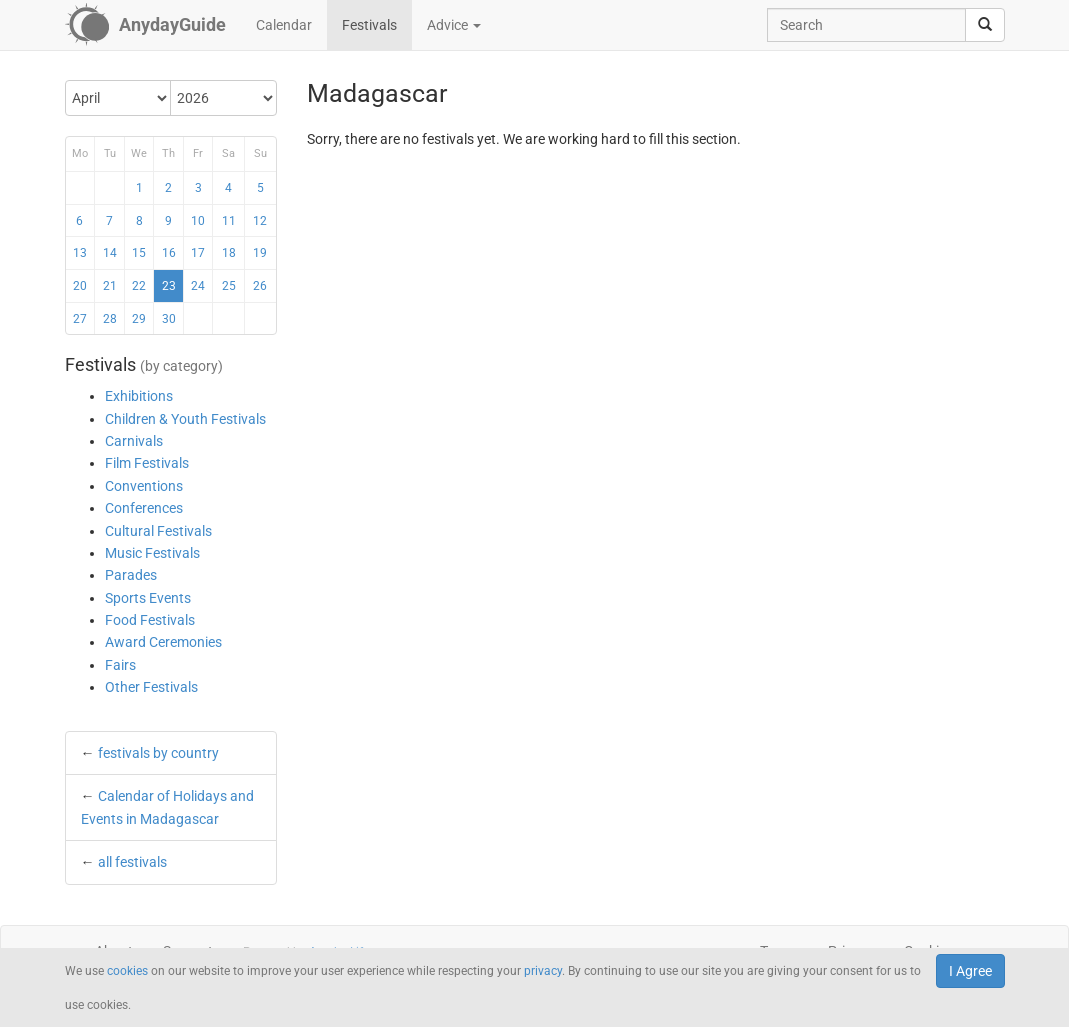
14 (110, 253)
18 (229, 253)
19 (260, 253)
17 (198, 253)
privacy (543, 971)
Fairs (120, 665)
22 (139, 286)
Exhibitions (139, 396)
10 (198, 221)
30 (169, 319)
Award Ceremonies (163, 642)
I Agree (970, 971)
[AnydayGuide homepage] (145, 25)
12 (260, 221)
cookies (127, 971)
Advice (454, 25)
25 (229, 286)
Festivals (369, 25)
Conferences (144, 508)
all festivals (132, 862)
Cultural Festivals (158, 531)
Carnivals (134, 441)
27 (80, 319)
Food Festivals (150, 620)
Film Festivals (147, 463)
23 (169, 286)
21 (110, 286)
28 (110, 319)
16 (169, 253)
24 (198, 286)
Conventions (144, 486)
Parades (131, 575)
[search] (985, 25)
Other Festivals (151, 687)
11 (229, 221)
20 (80, 286)
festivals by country (158, 753)
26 (260, 286)
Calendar (284, 25)
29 (139, 319)
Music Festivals (152, 553)
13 (80, 253)
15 (139, 253)
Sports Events (148, 598)
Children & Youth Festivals (185, 419)
